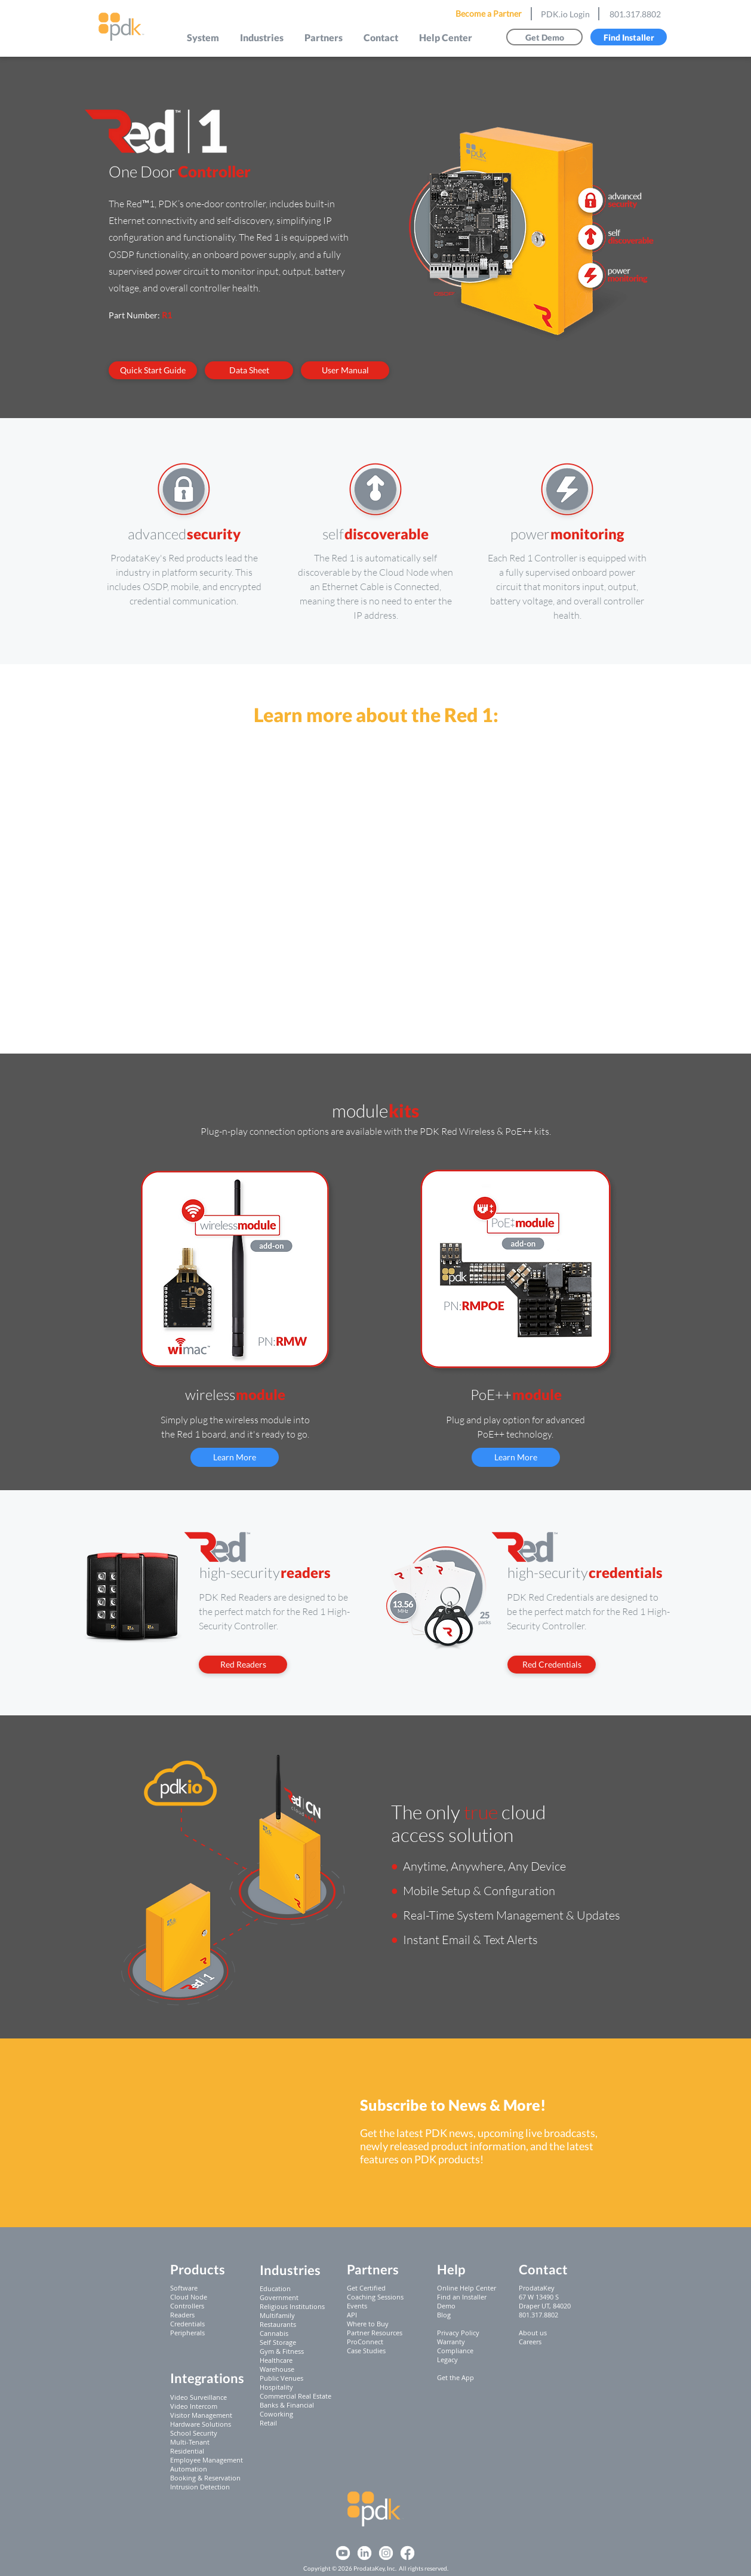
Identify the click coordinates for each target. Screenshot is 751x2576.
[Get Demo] (544, 37)
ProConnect (365, 2341)
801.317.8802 (635, 14)
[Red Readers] (243, 1665)
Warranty (451, 2341)
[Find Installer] (628, 37)
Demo (446, 2305)
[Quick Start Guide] (153, 370)
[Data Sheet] (249, 370)
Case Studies (366, 2350)
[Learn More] (234, 1457)
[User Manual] (345, 370)
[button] (203, 37)
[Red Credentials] (551, 1665)
